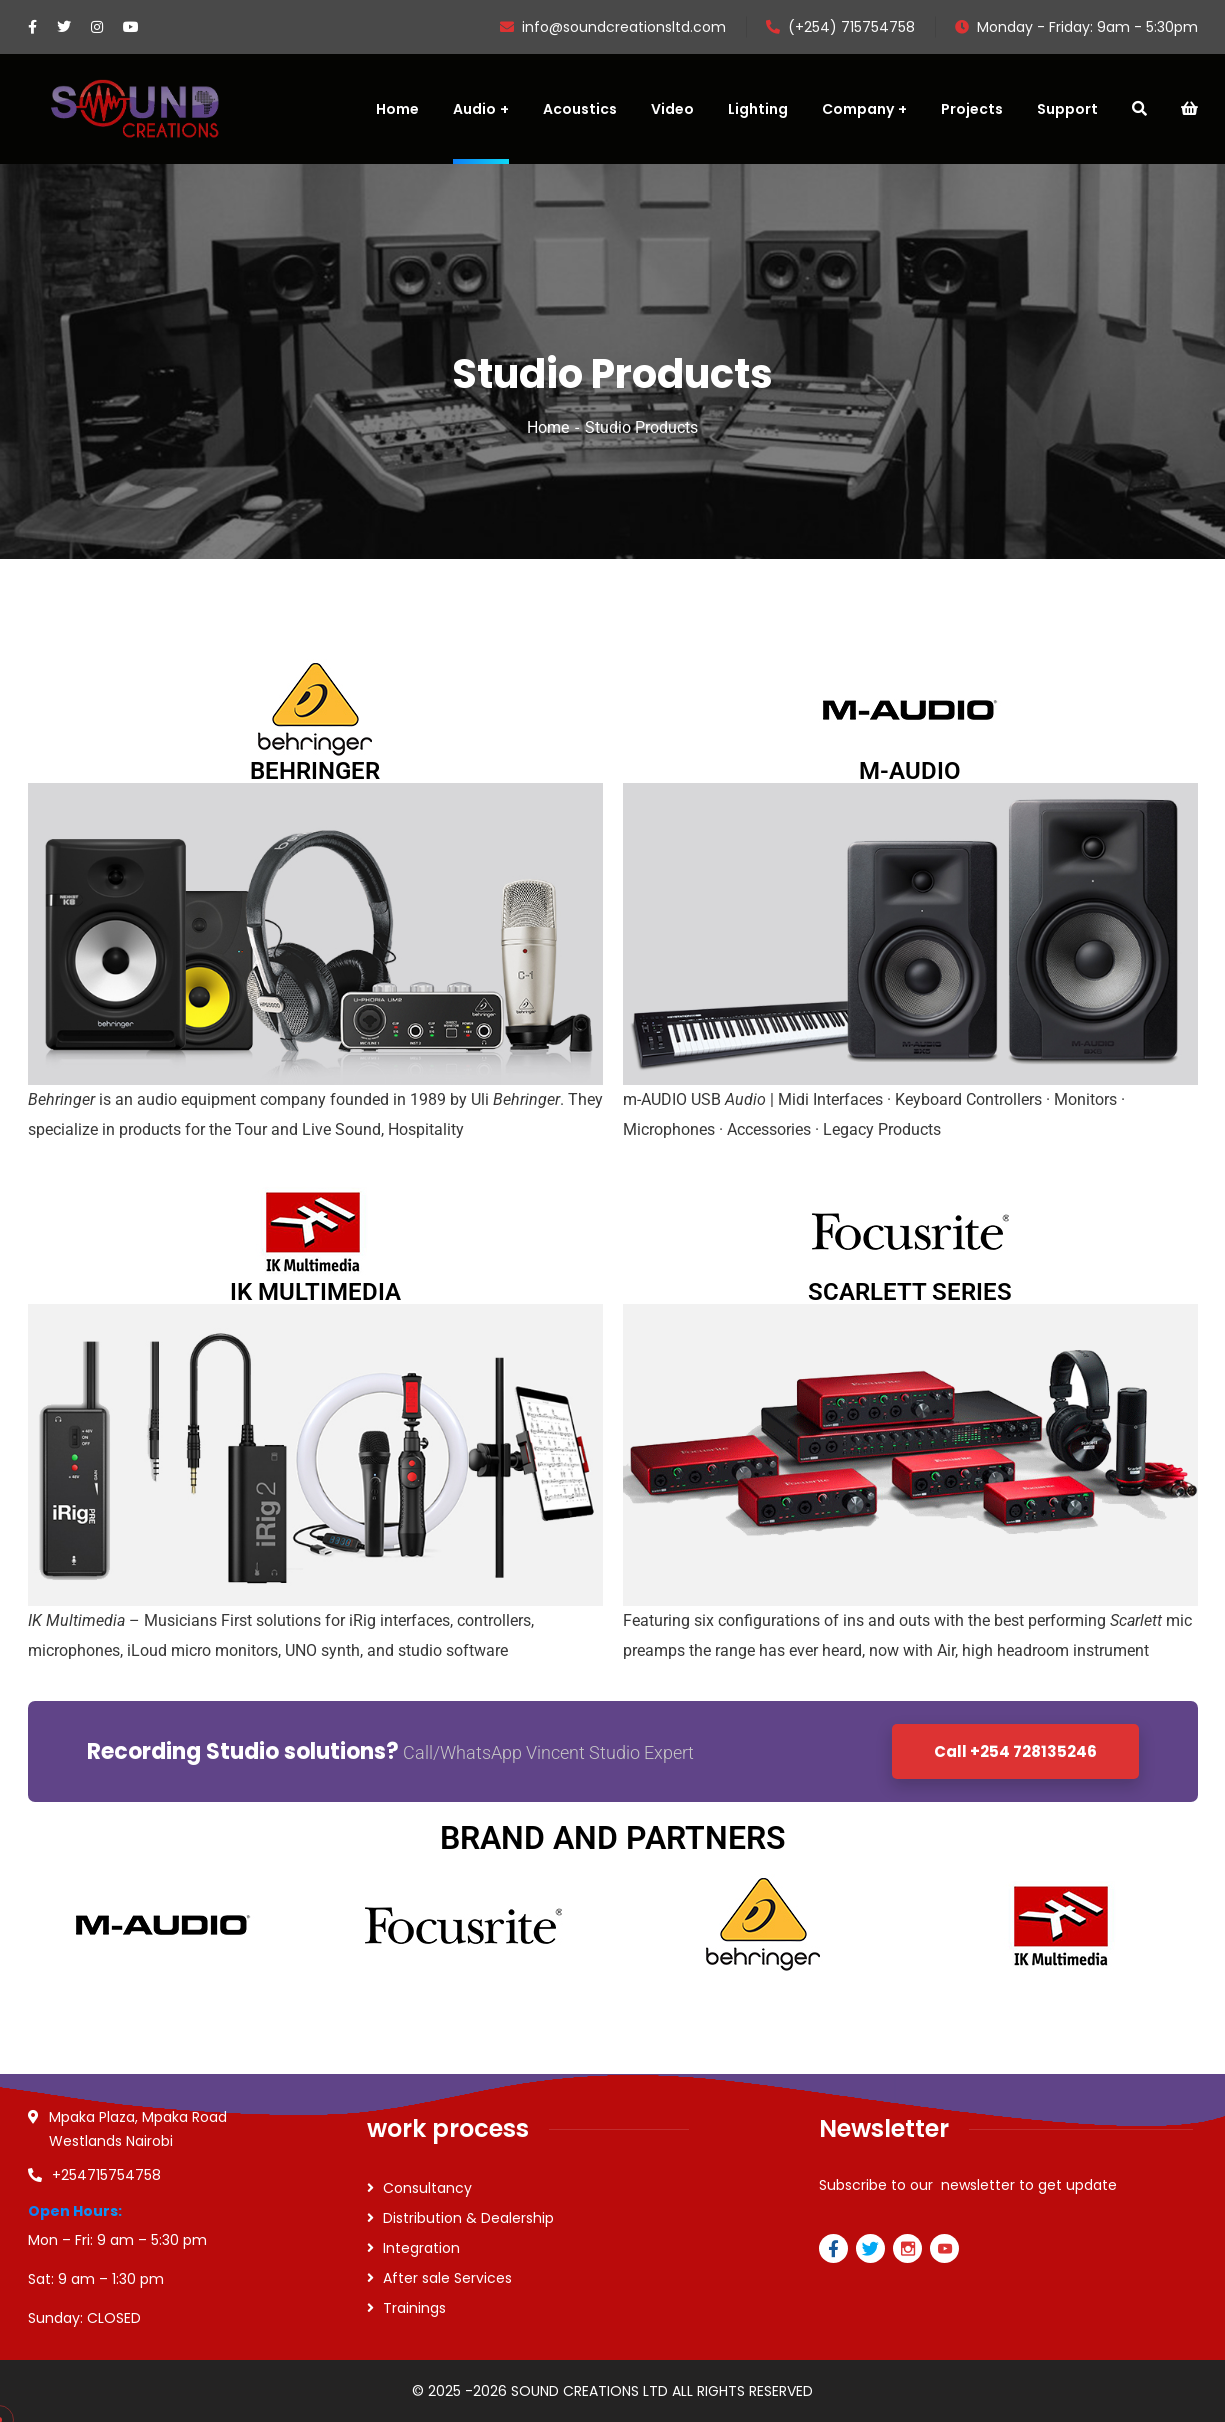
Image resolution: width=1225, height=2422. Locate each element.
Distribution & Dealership (468, 2218)
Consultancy (427, 2188)
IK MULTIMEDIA (315, 1292)
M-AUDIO (910, 771)
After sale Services (447, 2278)
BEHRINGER (315, 771)
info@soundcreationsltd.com (613, 27)
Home (548, 427)
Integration (421, 2248)
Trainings (414, 2308)
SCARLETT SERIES (910, 1292)
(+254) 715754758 (840, 27)
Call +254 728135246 (1015, 1751)
